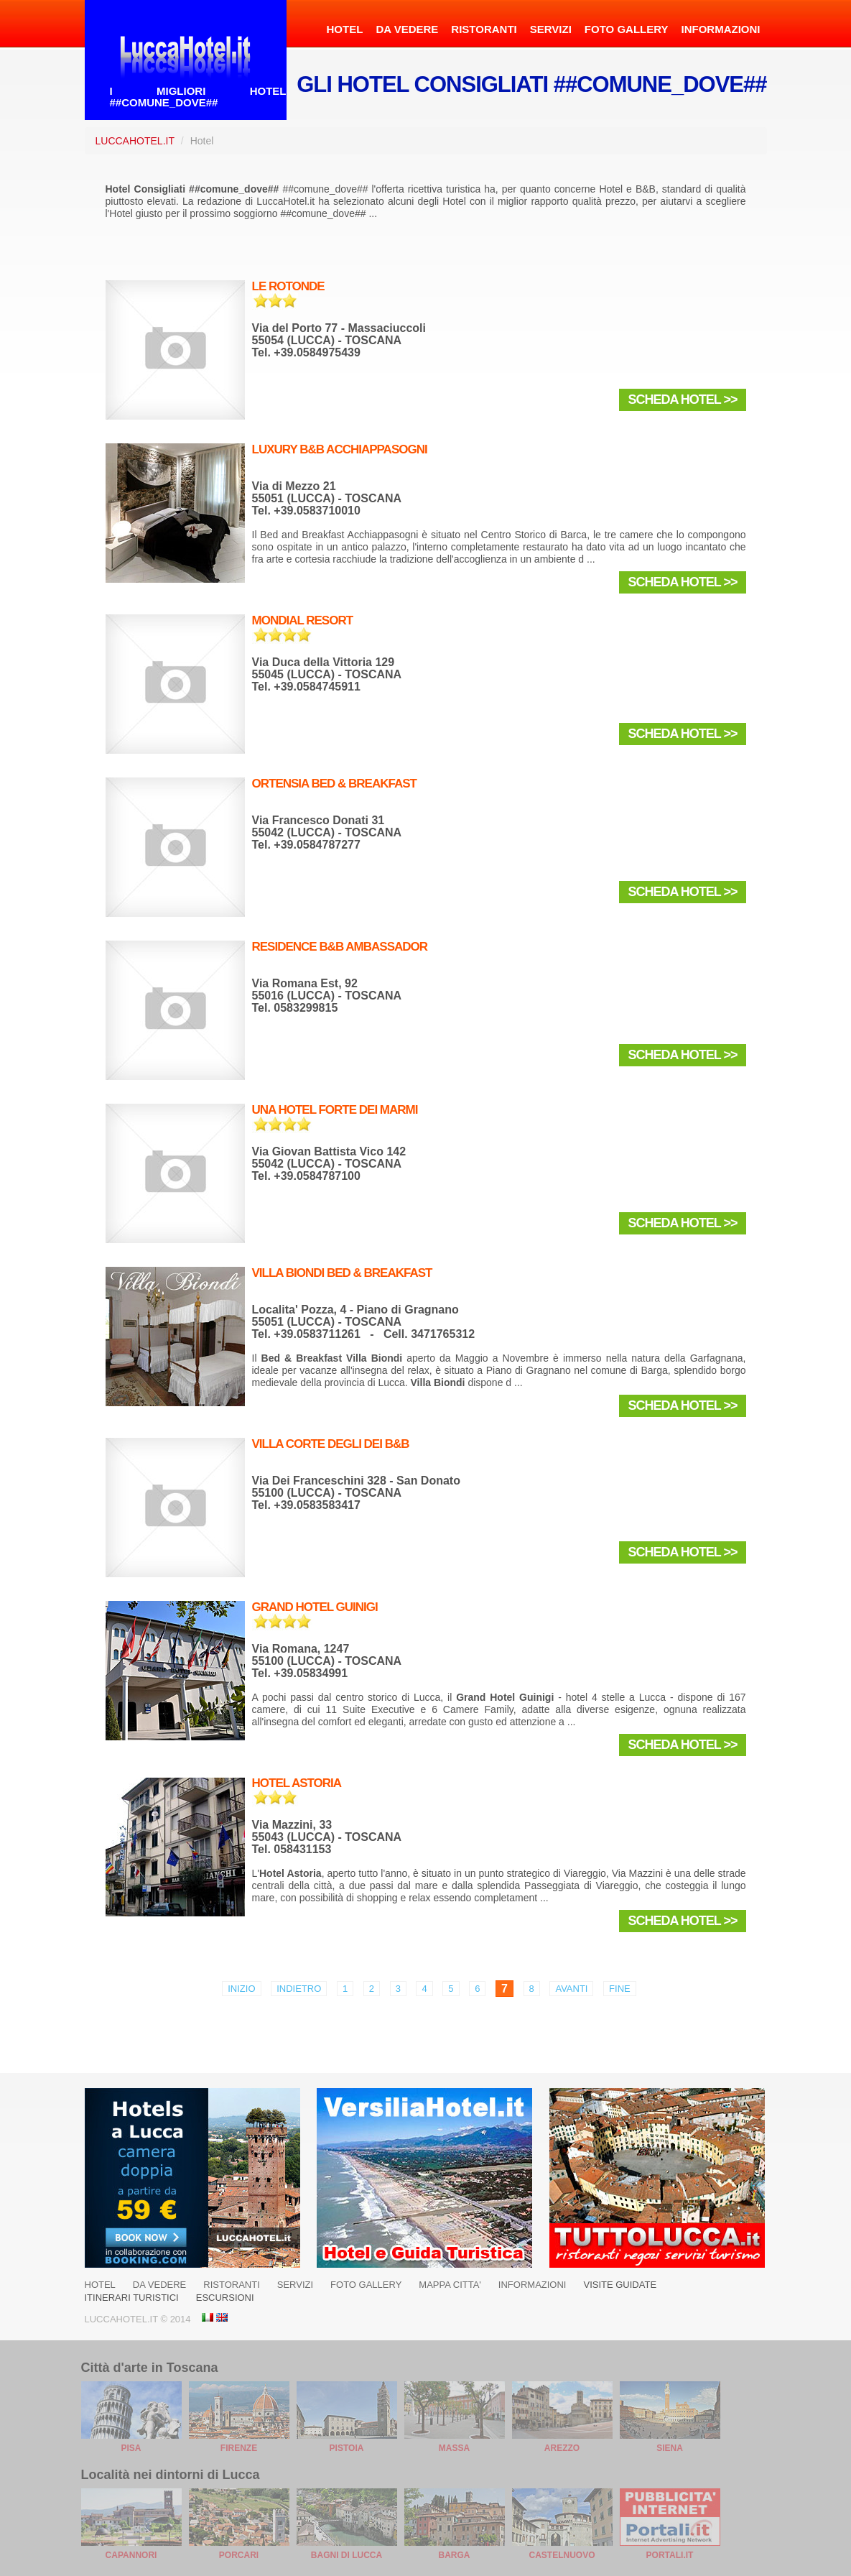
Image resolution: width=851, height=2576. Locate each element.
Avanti (571, 1988)
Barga (454, 2555)
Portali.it (670, 2555)
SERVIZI (551, 29)
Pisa (131, 2448)
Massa (454, 2448)
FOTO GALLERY (627, 29)
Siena (669, 2448)
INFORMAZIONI (721, 29)
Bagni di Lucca (346, 2555)
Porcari (239, 2555)
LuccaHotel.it (135, 141)
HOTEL (345, 29)
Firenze (238, 2448)
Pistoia (347, 2448)
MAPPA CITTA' (450, 2284)
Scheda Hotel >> (682, 399)
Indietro (298, 1988)
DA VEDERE (407, 29)
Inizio (241, 1988)
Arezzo (562, 2448)
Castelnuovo (562, 2555)
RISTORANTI (483, 29)
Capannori (131, 2555)
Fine (620, 1988)
